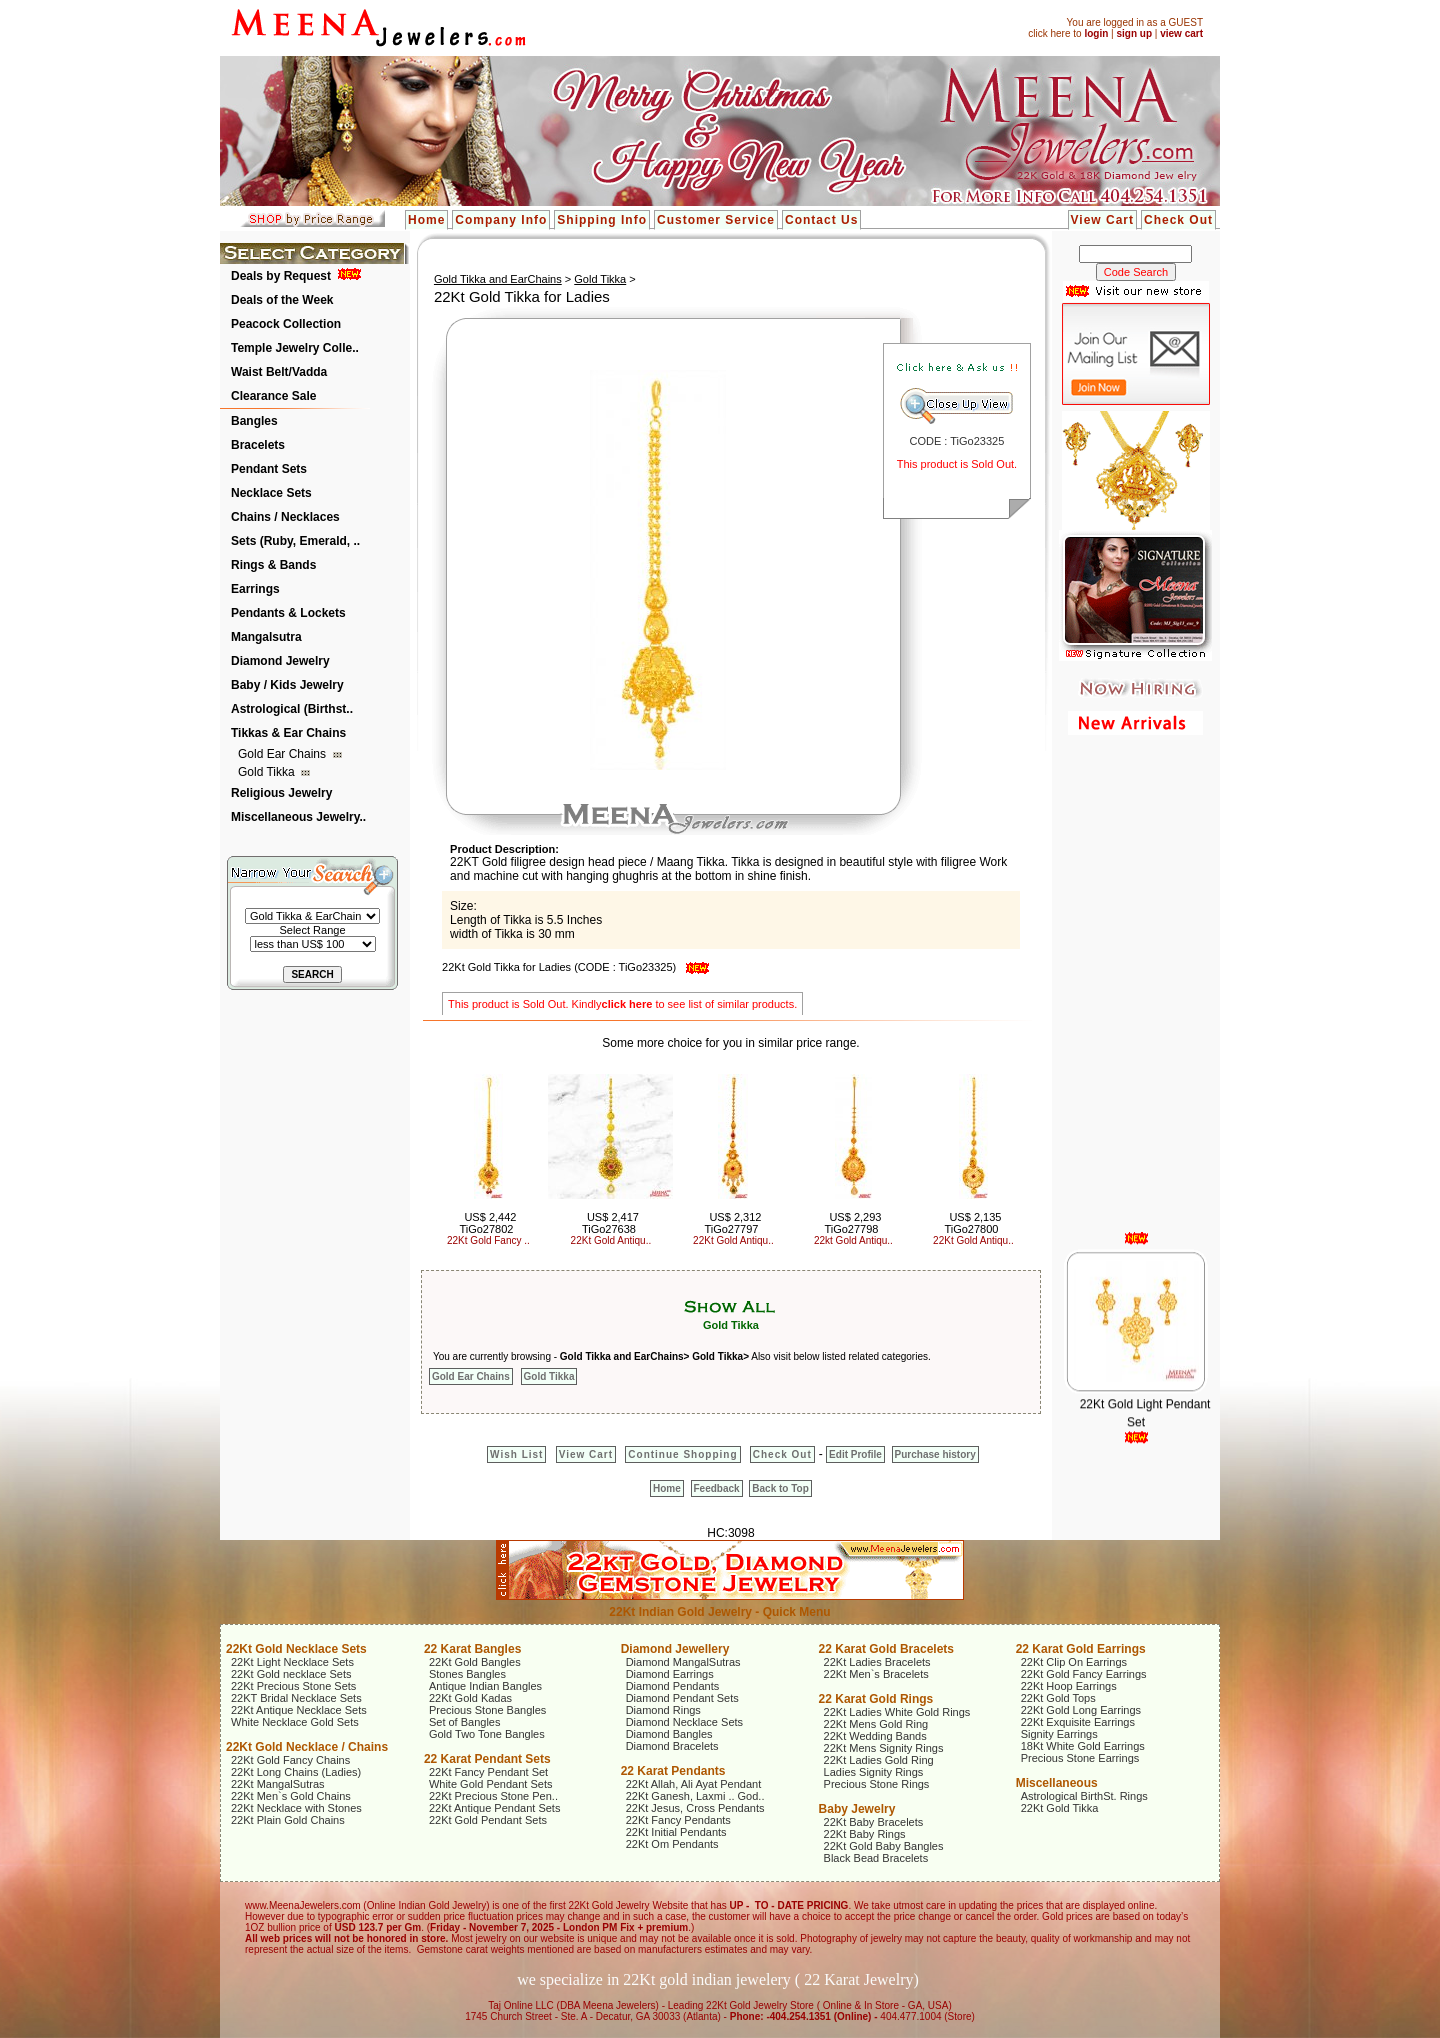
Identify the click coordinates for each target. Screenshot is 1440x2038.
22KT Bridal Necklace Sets (296, 1698)
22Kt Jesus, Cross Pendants (695, 1808)
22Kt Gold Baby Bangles (884, 1846)
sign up (1134, 33)
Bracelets (258, 445)
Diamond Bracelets (672, 1746)
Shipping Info (602, 220)
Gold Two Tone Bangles (487, 1734)
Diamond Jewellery (675, 1649)
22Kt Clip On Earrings (1074, 1662)
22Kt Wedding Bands (875, 1736)
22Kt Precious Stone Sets (293, 1686)
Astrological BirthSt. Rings (1084, 1796)
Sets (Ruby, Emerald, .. (295, 541)
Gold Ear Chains (283, 754)
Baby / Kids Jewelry (287, 685)
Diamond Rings (663, 1710)
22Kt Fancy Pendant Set (488, 1772)
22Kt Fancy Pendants (678, 1820)
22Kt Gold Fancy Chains (290, 1760)
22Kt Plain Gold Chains (288, 1820)
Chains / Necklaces (285, 517)
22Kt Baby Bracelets (874, 1822)
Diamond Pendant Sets (682, 1698)
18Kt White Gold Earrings (1083, 1746)
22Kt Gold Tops (1058, 1698)
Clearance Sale (273, 396)
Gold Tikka (268, 772)
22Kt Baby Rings (865, 1834)
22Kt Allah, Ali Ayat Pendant (694, 1784)
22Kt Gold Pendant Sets (488, 1820)
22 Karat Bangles (472, 1649)
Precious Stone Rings (877, 1784)
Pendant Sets (269, 469)
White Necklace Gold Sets (295, 1722)
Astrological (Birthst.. (292, 709)
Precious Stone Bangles (487, 1710)
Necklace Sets (271, 493)
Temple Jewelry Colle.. (295, 348)
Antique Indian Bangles (485, 1686)
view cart (1181, 33)
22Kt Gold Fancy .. (488, 1240)
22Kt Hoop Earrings (1069, 1686)
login (1096, 33)
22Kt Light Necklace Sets (292, 1662)
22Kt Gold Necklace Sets (296, 1649)
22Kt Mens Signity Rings (884, 1748)
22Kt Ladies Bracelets (877, 1662)
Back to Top (780, 1488)
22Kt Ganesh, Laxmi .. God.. (695, 1796)
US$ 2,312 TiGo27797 (732, 1223)
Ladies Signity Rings (874, 1772)
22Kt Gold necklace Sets (291, 1674)
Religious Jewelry (281, 793)
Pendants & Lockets (288, 613)
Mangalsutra (266, 637)
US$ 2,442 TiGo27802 (487, 1223)
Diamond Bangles (669, 1734)
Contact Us (821, 220)
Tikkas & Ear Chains (288, 733)
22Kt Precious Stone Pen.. (493, 1796)
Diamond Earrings (670, 1674)
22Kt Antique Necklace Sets (299, 1710)
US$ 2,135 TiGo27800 (972, 1223)
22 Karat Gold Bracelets (886, 1649)
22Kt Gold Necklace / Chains (307, 1747)
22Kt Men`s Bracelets (876, 1674)
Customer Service (716, 220)
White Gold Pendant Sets (491, 1784)
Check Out (1178, 220)
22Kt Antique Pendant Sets (495, 1808)
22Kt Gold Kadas (470, 1698)
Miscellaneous (1057, 1783)
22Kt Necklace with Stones (296, 1808)
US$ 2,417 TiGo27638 (610, 1223)
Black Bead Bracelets (876, 1858)
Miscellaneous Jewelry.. (298, 817)
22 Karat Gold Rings (876, 1699)
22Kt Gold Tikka (1060, 1808)
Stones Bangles (467, 1674)
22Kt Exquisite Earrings (1078, 1722)
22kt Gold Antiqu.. (853, 1240)
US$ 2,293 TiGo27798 (852, 1223)
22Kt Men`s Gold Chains (291, 1796)
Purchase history (935, 1454)
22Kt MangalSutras (278, 1784)
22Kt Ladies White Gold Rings (897, 1712)
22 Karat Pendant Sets (487, 1759)
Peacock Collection (286, 324)
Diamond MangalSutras (683, 1662)
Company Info (501, 220)
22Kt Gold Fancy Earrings (1084, 1674)
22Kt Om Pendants (672, 1844)
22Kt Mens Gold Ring (876, 1724)
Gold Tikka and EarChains (498, 279)
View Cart (1102, 220)
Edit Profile (855, 1454)
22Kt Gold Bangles (475, 1662)
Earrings (255, 589)
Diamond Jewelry (280, 661)
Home (426, 220)
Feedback (717, 1488)
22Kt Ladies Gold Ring (879, 1760)
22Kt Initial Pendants (676, 1832)
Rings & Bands (273, 565)
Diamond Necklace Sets (684, 1722)
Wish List (516, 1454)
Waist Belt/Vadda (279, 372)
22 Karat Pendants (673, 1771)
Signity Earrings (1059, 1734)
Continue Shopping (682, 1454)
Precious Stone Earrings (1080, 1758)
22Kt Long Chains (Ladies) (296, 1772)
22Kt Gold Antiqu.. (611, 1240)
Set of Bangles (465, 1722)
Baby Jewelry (857, 1809)
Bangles (254, 421)
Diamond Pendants (673, 1686)
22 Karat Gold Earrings (1081, 1649)
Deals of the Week (282, 300)
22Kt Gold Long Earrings (1081, 1710)
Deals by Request (281, 276)
